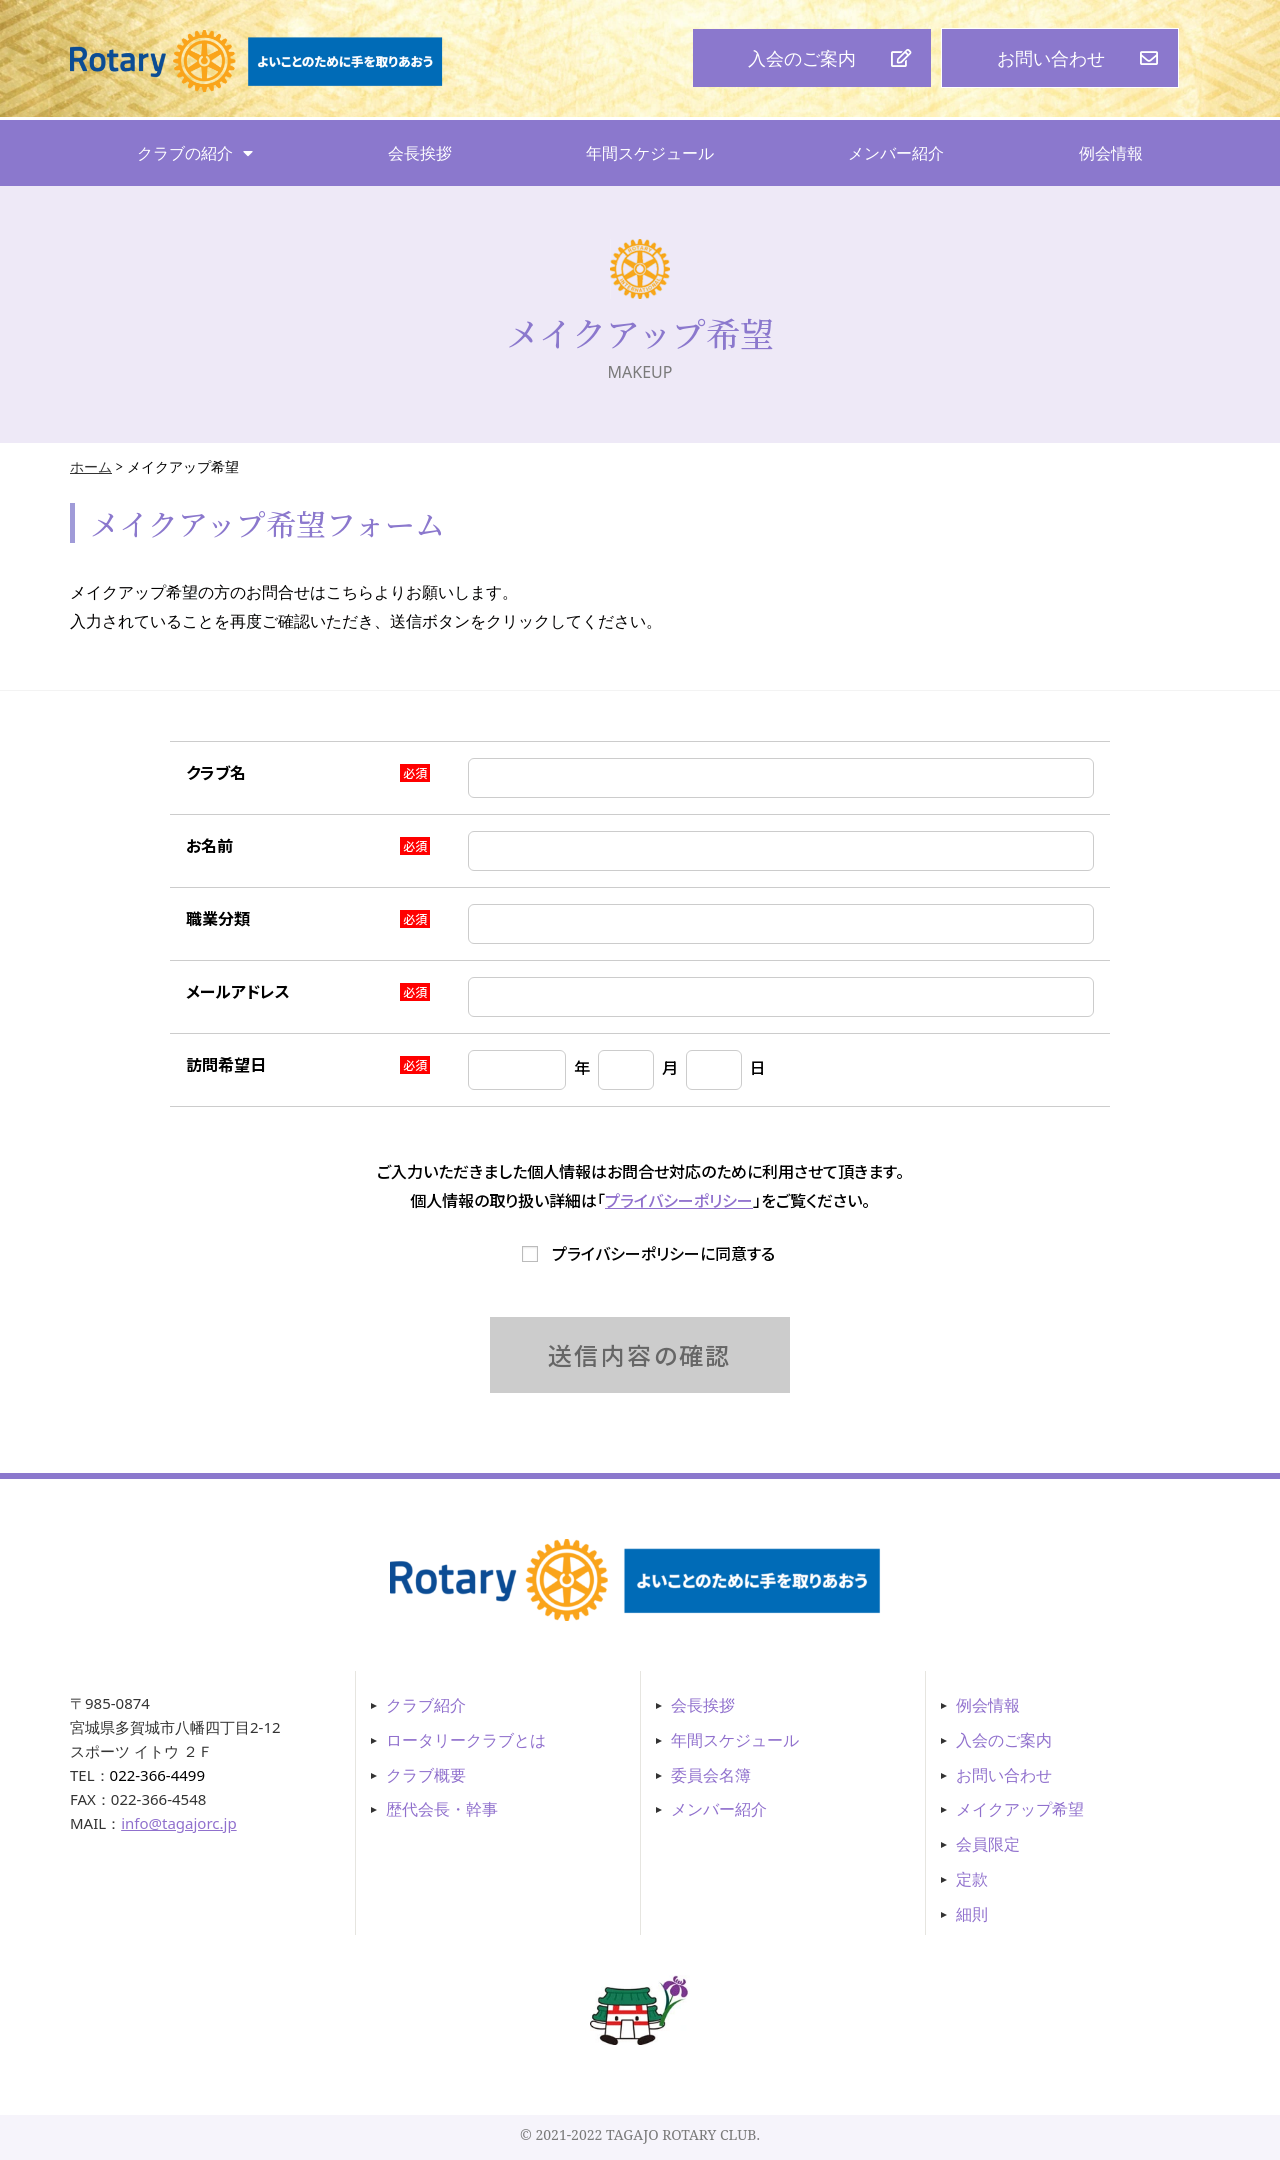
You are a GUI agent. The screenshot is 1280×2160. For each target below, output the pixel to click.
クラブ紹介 (426, 1705)
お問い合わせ (1004, 1775)
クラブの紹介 (195, 153)
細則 (972, 1914)
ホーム (91, 466)
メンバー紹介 (896, 153)
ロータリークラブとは (466, 1740)
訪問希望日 (226, 1064)
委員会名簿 (711, 1775)
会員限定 (988, 1844)
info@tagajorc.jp (179, 1823)
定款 (972, 1879)
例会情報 (1111, 153)
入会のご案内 (1004, 1740)
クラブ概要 (426, 1775)
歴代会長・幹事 (442, 1809)
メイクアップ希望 (1020, 1809)
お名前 (209, 845)
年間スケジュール (650, 153)
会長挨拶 (420, 153)
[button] (812, 58)
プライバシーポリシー (679, 1200)
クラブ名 (216, 772)
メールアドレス (238, 991)
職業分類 (218, 918)
